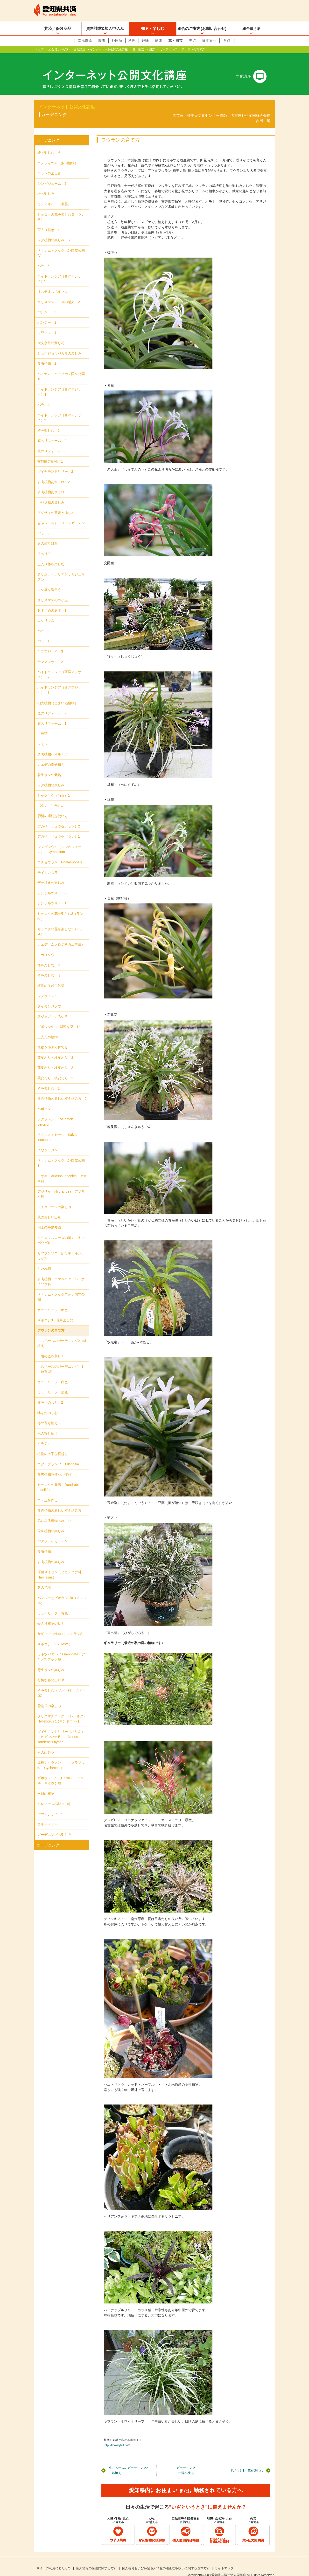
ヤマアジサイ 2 (50, 654)
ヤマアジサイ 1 (50, 1806)
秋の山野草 (45, 1745)
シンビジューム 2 (51, 176)
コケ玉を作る (47, 1492)
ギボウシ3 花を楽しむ (246, 2463)
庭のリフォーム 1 (51, 716)
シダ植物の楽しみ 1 (53, 777)
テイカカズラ (47, 865)
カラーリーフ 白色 (52, 1374)
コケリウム (45, 613)
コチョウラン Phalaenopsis (59, 854)
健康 (158, 40)
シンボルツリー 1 (51, 895)
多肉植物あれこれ (50, 484)
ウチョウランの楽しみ (54, 1199)
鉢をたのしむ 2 (50, 1395)
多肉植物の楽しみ (50, 1554)
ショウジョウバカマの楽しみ (59, 345)
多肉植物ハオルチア (52, 746)
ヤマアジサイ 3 (50, 644)
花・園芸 (175, 40)
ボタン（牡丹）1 (50, 798)
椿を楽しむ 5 (48, 423)
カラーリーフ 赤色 (52, 1302)
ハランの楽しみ (49, 165)
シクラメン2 (46, 988)
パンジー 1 (46, 315)
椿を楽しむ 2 (48, 1081)
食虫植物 (44, 1544)
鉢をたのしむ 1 (50, 1405)
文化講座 (79, 49)
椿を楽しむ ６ (49, 145)
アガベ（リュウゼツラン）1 (58, 829)
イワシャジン (47, 1142)
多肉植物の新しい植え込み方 (59, 1502)
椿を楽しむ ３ (49, 968)
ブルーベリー (47, 1816)
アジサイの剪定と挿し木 (56, 505)
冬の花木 (44, 1580)
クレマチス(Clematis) (53, 1796)
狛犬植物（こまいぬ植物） (57, 695)
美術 (192, 40)
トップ (39, 49)
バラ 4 (43, 397)
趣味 (145, 40)
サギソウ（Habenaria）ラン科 (60, 1626)
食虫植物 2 (46, 356)
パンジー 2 (46, 304)
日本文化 (209, 40)
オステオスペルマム (52, 284)
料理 (132, 40)
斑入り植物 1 (48, 222)
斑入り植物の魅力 (50, 1616)
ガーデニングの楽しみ (54, 1827)
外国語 (117, 40)
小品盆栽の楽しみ (50, 495)
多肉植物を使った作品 (54, 1467)
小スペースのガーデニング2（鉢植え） (128, 2462)
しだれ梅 (44, 1261)
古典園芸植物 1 (50, 454)
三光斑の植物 (47, 1029)
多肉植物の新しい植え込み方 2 (62, 1091)
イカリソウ (45, 947)
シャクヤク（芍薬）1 (53, 788)
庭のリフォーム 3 (51, 443)
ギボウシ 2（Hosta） (54, 1636)
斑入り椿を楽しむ (50, 556)
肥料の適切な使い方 (52, 808)
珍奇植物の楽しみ (50, 1523)
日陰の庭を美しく (50, 1348)
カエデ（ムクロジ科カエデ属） (61, 937)
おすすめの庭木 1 (51, 602)
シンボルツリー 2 (51, 885)
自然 (227, 40)
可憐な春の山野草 (50, 1672)
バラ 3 (43, 525)
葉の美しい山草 (49, 1209)
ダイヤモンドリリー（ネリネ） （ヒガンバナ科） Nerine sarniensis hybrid (62, 1729)
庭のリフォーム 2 (51, 705)
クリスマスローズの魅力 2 (58, 294)
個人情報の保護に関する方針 (96, 2560)
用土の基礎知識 (49, 1220)
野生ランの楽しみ (50, 1662)
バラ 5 (43, 258)
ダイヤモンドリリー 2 (55, 464)
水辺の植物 (45, 1786)
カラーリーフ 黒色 (52, 1384)
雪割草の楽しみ (49, 1698)
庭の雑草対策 (47, 536)
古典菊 (42, 726)
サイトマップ (224, 2560)
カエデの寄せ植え (50, 757)
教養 (101, 40)
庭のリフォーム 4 (51, 433)
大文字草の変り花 (50, 335)
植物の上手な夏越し (52, 1446)
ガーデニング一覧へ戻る (185, 2462)
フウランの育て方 (50, 1323)
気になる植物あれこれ (54, 1513)
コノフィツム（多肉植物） (57, 155)
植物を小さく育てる (52, 1039)
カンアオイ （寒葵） (54, 196)
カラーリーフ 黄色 (52, 1605)
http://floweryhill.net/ (117, 2437)
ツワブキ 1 (46, 325)
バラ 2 (43, 623)
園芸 (152, 49)
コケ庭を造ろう (49, 582)
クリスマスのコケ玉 (52, 592)
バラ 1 (43, 633)
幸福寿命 (85, 40)
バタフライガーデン (52, 1533)
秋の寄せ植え (47, 1426)
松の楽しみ (45, 186)
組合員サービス (59, 49)
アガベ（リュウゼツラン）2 (58, 818)
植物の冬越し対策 (50, 978)
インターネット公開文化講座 (109, 49)
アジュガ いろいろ (52, 1009)
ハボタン (44, 1101)
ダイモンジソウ (49, 998)
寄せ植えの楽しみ (50, 875)
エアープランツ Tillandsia (58, 1456)
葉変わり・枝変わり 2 (55, 1060)
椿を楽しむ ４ (49, 957)
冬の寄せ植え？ (49, 1415)
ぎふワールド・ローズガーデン (61, 515)
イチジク (44, 1436)
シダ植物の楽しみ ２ (54, 232)
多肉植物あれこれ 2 (53, 474)
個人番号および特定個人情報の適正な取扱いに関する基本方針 (166, 2560)
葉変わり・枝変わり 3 (55, 1050)
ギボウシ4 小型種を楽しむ (58, 1019)
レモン (42, 736)
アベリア (44, 546)
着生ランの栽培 (49, 767)
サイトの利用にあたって (53, 2560)
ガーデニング (168, 49)
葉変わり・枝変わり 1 (55, 1070)
